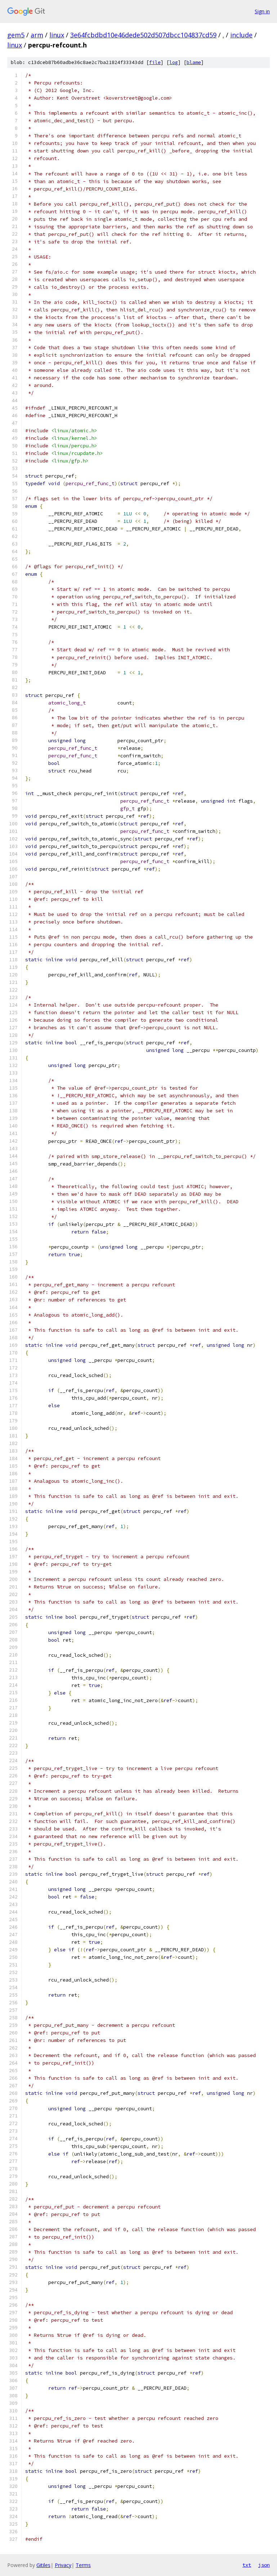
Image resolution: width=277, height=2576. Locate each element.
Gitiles (43, 2565)
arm (37, 35)
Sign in (262, 11)
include (241, 35)
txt (246, 2565)
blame (194, 62)
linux (56, 35)
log (173, 62)
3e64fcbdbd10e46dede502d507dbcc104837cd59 (143, 35)
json (264, 2565)
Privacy (63, 2565)
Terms (83, 2565)
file (155, 62)
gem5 (15, 35)
